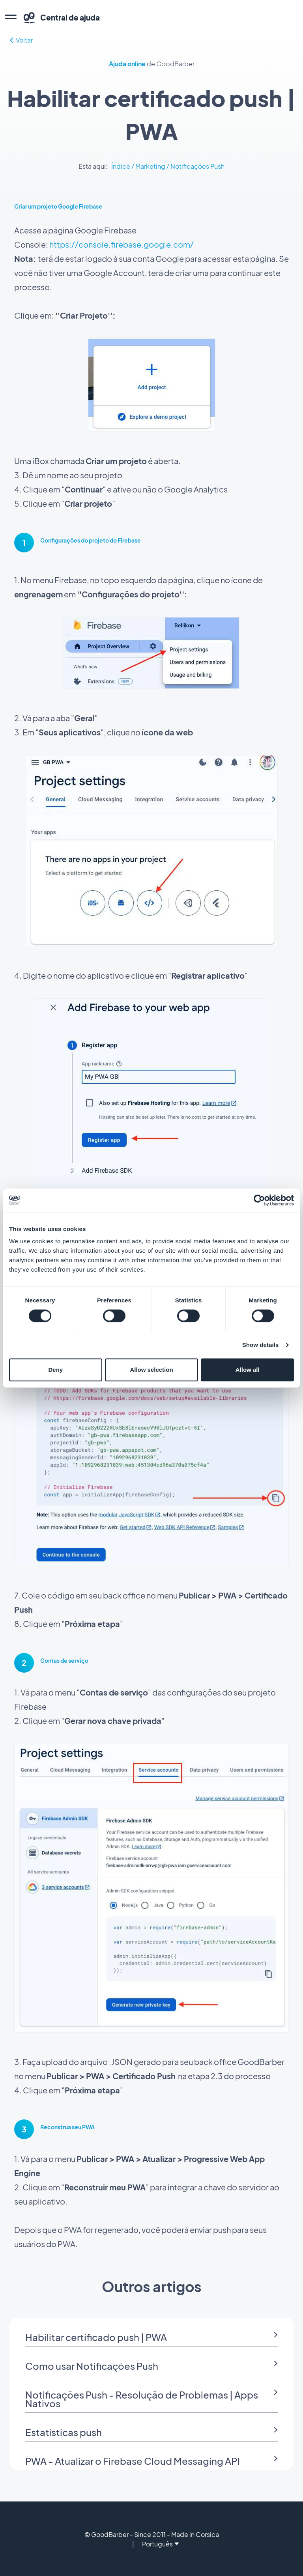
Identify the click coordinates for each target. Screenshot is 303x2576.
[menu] (11, 17)
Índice (120, 166)
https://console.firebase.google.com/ (121, 244)
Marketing (150, 166)
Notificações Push (197, 166)
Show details (260, 1344)
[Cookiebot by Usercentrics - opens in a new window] (259, 1200)
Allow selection (151, 1369)
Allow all (248, 1369)
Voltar (21, 40)
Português (160, 2544)
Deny (55, 1369)
